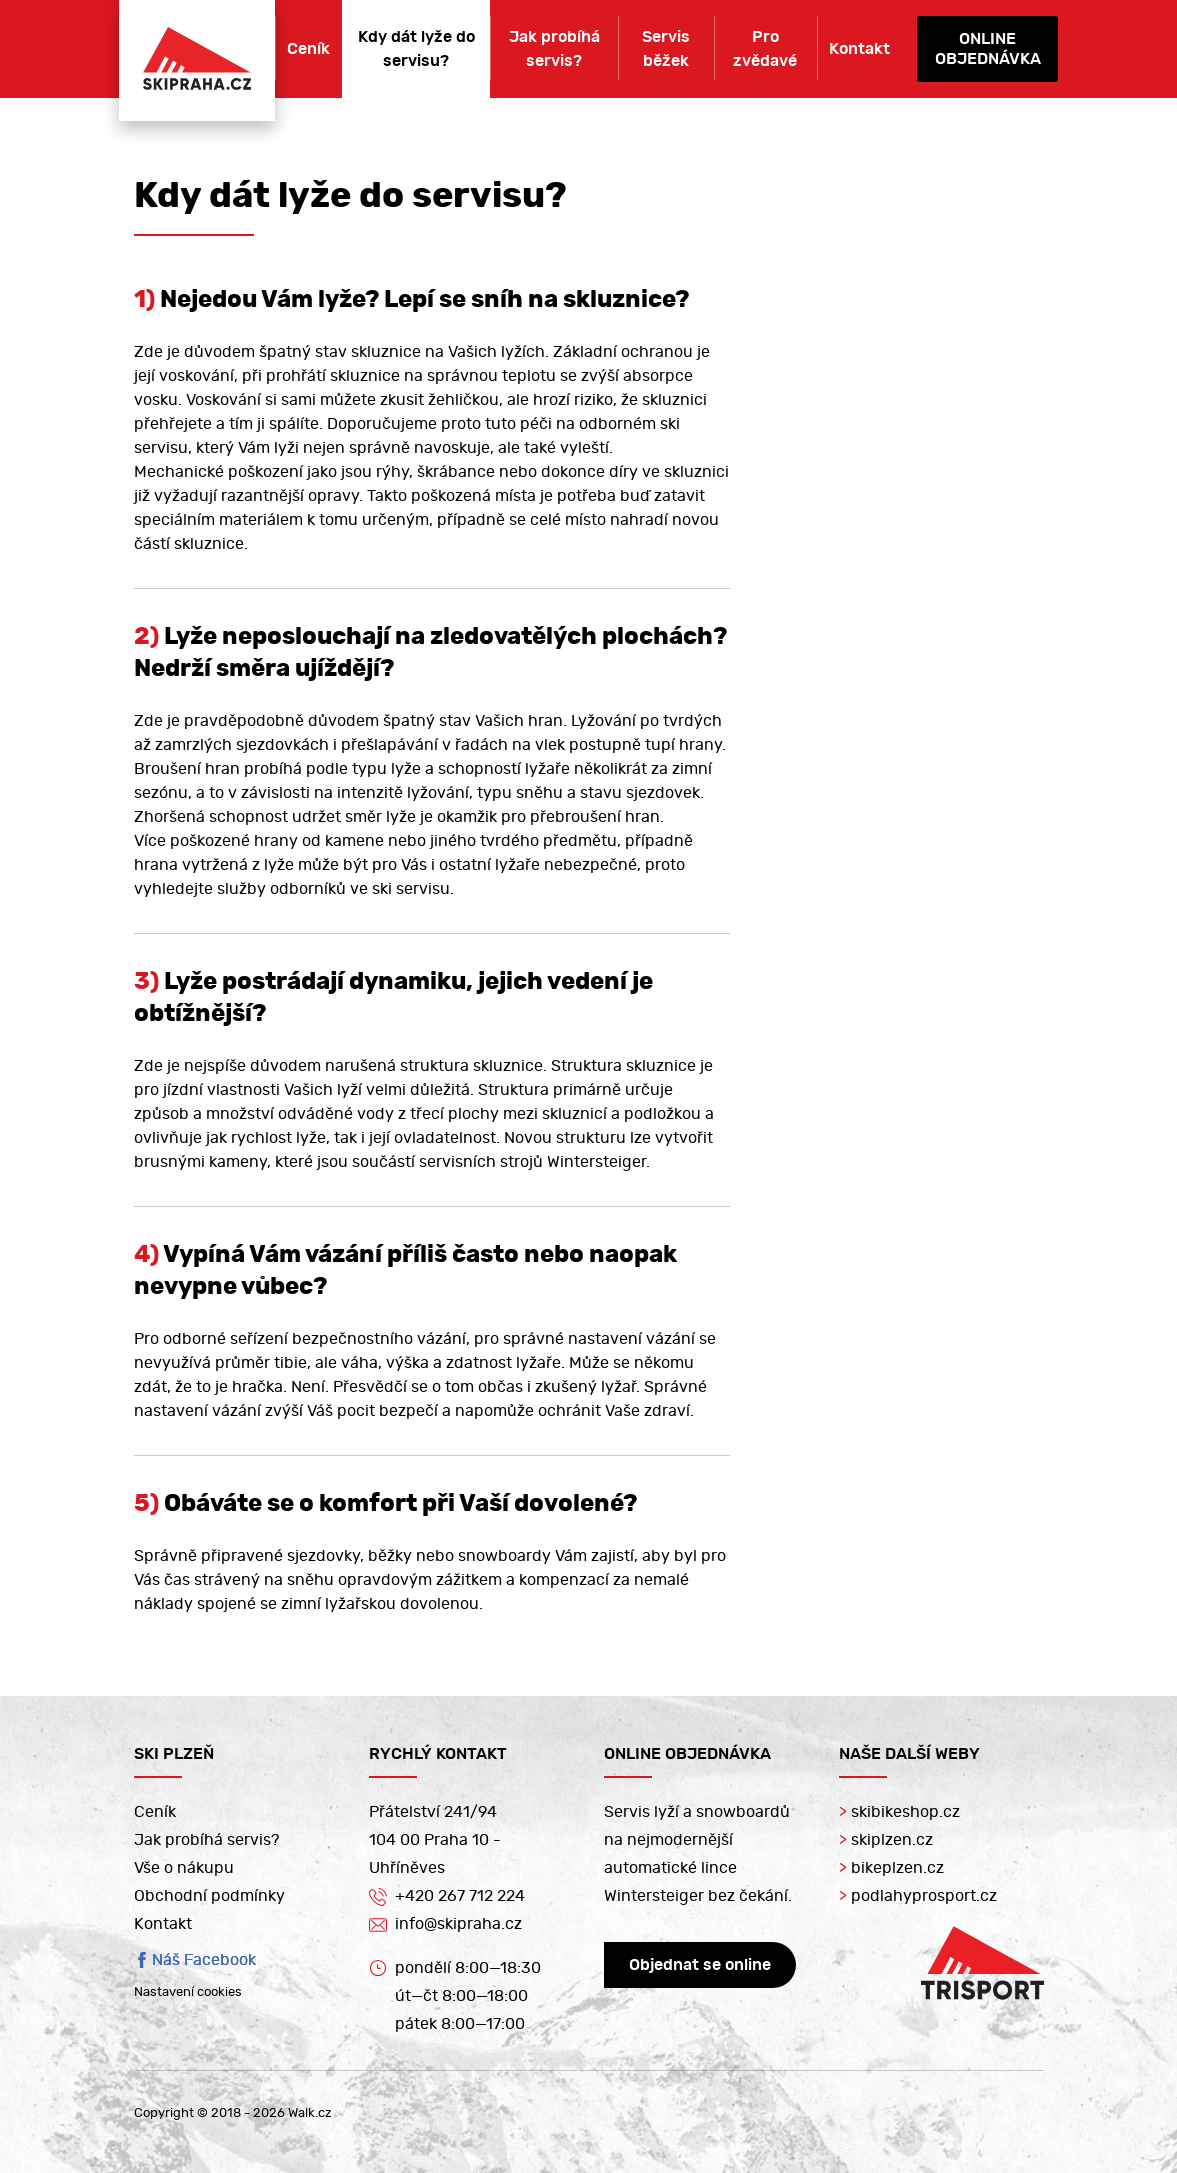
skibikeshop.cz (899, 1812)
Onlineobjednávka (988, 49)
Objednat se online (700, 1965)
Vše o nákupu (184, 1868)
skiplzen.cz (886, 1840)
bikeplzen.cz (891, 1868)
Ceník (308, 49)
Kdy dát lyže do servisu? (416, 49)
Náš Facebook (204, 1960)
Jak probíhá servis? (554, 49)
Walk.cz (310, 2113)
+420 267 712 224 (447, 1896)
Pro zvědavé (765, 49)
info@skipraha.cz (445, 1925)
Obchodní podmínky (209, 1896)
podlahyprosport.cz (918, 1896)
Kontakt (859, 49)
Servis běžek (666, 49)
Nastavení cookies (188, 1992)
